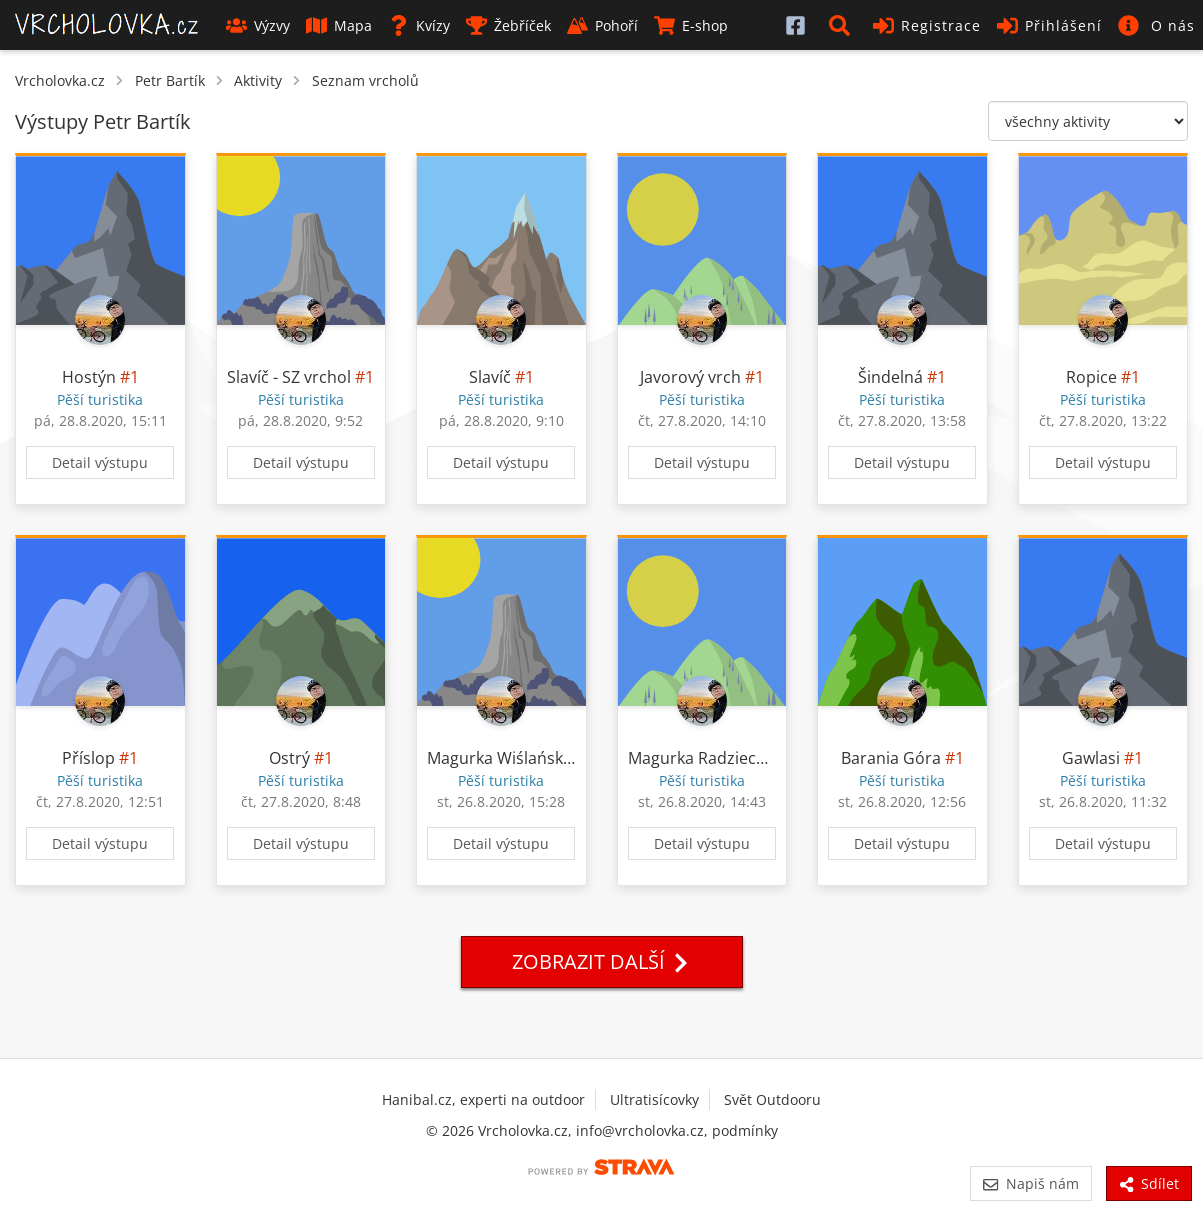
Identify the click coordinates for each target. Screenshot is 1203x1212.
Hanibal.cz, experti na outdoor (483, 1099)
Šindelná (890, 377)
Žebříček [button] (508, 25)
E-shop (691, 25)
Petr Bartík (170, 80)
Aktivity (258, 80)
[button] (843, 25)
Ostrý (289, 758)
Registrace (927, 25)
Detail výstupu (100, 462)
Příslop (88, 758)
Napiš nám (1030, 1183)
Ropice (1091, 377)
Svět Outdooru (772, 1099)
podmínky (745, 1130)
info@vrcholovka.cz (640, 1130)
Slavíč (490, 377)
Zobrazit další (602, 961)
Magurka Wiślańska (499, 758)
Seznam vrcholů (365, 80)
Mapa (339, 25)
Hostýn (89, 377)
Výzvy (258, 25)
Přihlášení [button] (1049, 25)
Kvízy (419, 25)
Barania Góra (891, 758)
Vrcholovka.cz (60, 80)
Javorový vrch (690, 377)
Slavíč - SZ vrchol (289, 377)
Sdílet (1149, 1183)
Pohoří (602, 25)
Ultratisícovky (654, 1099)
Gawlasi (1091, 758)
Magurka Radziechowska (720, 758)
